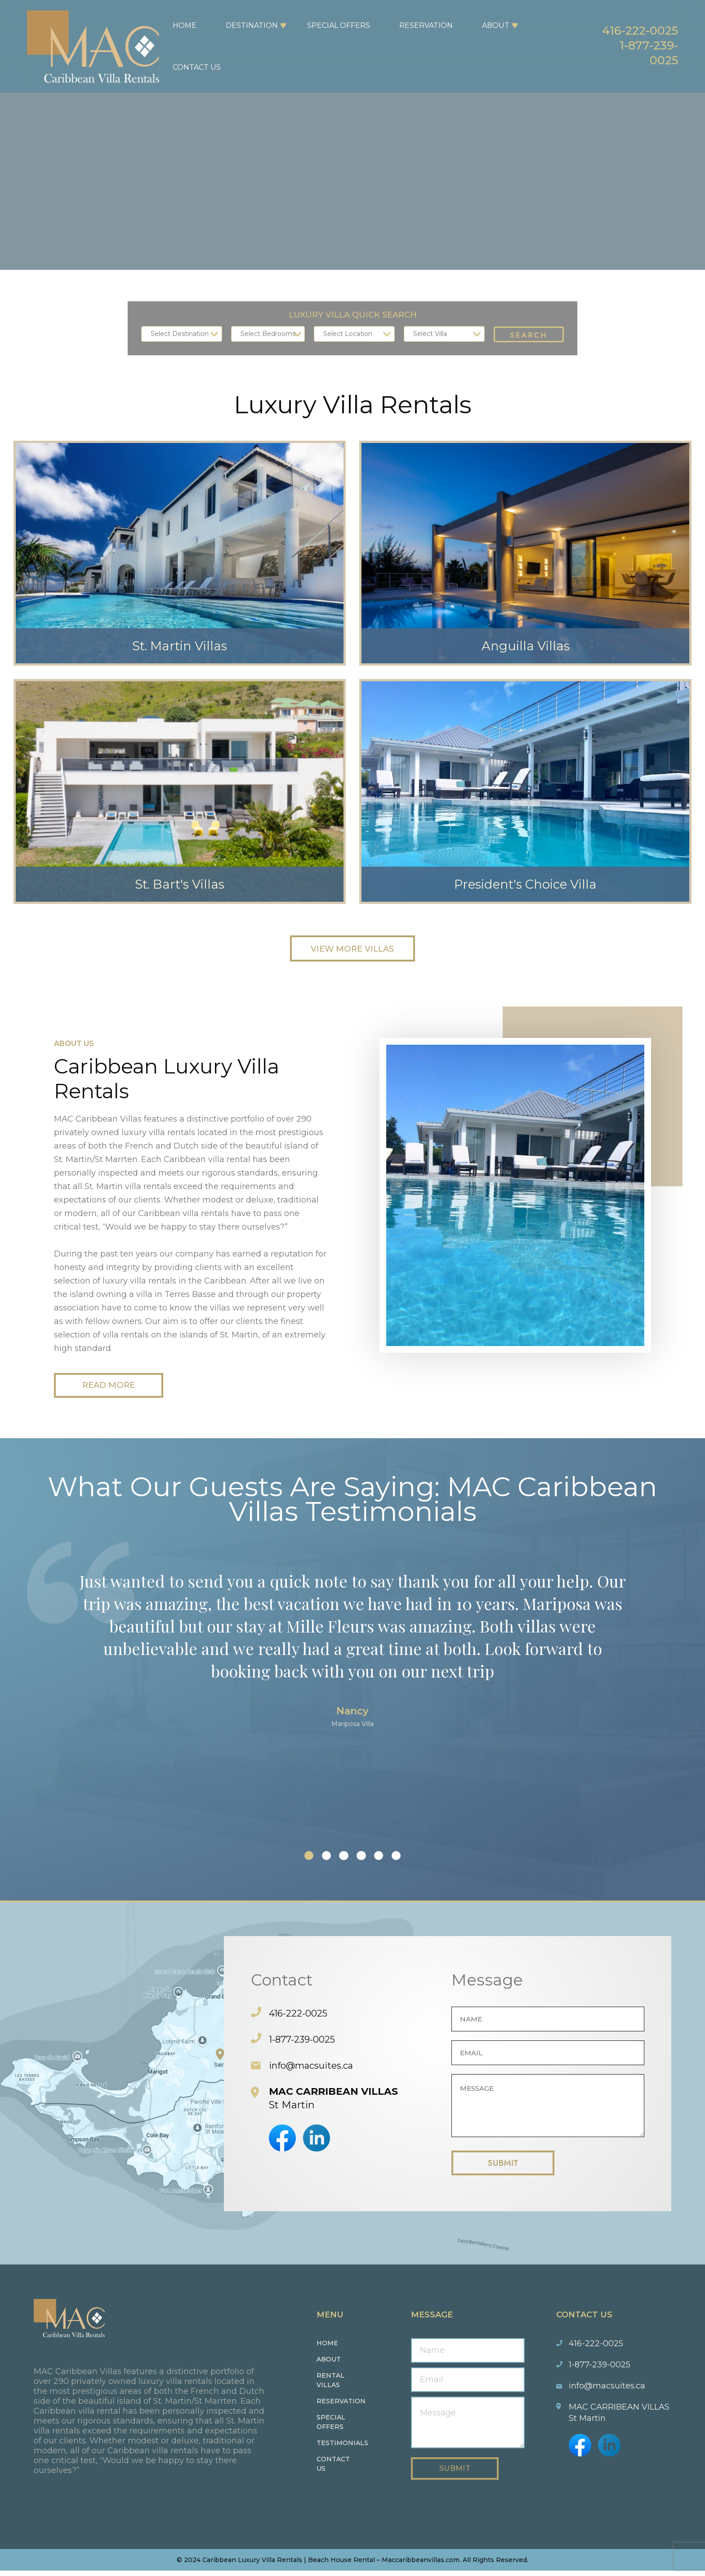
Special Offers (333, 25)
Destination (247, 25)
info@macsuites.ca (316, 2068)
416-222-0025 (628, 27)
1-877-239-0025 (640, 54)
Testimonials (342, 2448)
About (490, 25)
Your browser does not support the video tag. (352, 135)
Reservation (421, 25)
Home (180, 25)
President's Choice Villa (525, 879)
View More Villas (352, 949)
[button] (295, 1857)
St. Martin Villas (179, 641)
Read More (117, 1387)
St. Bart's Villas (179, 879)
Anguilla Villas (525, 641)
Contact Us (192, 67)
